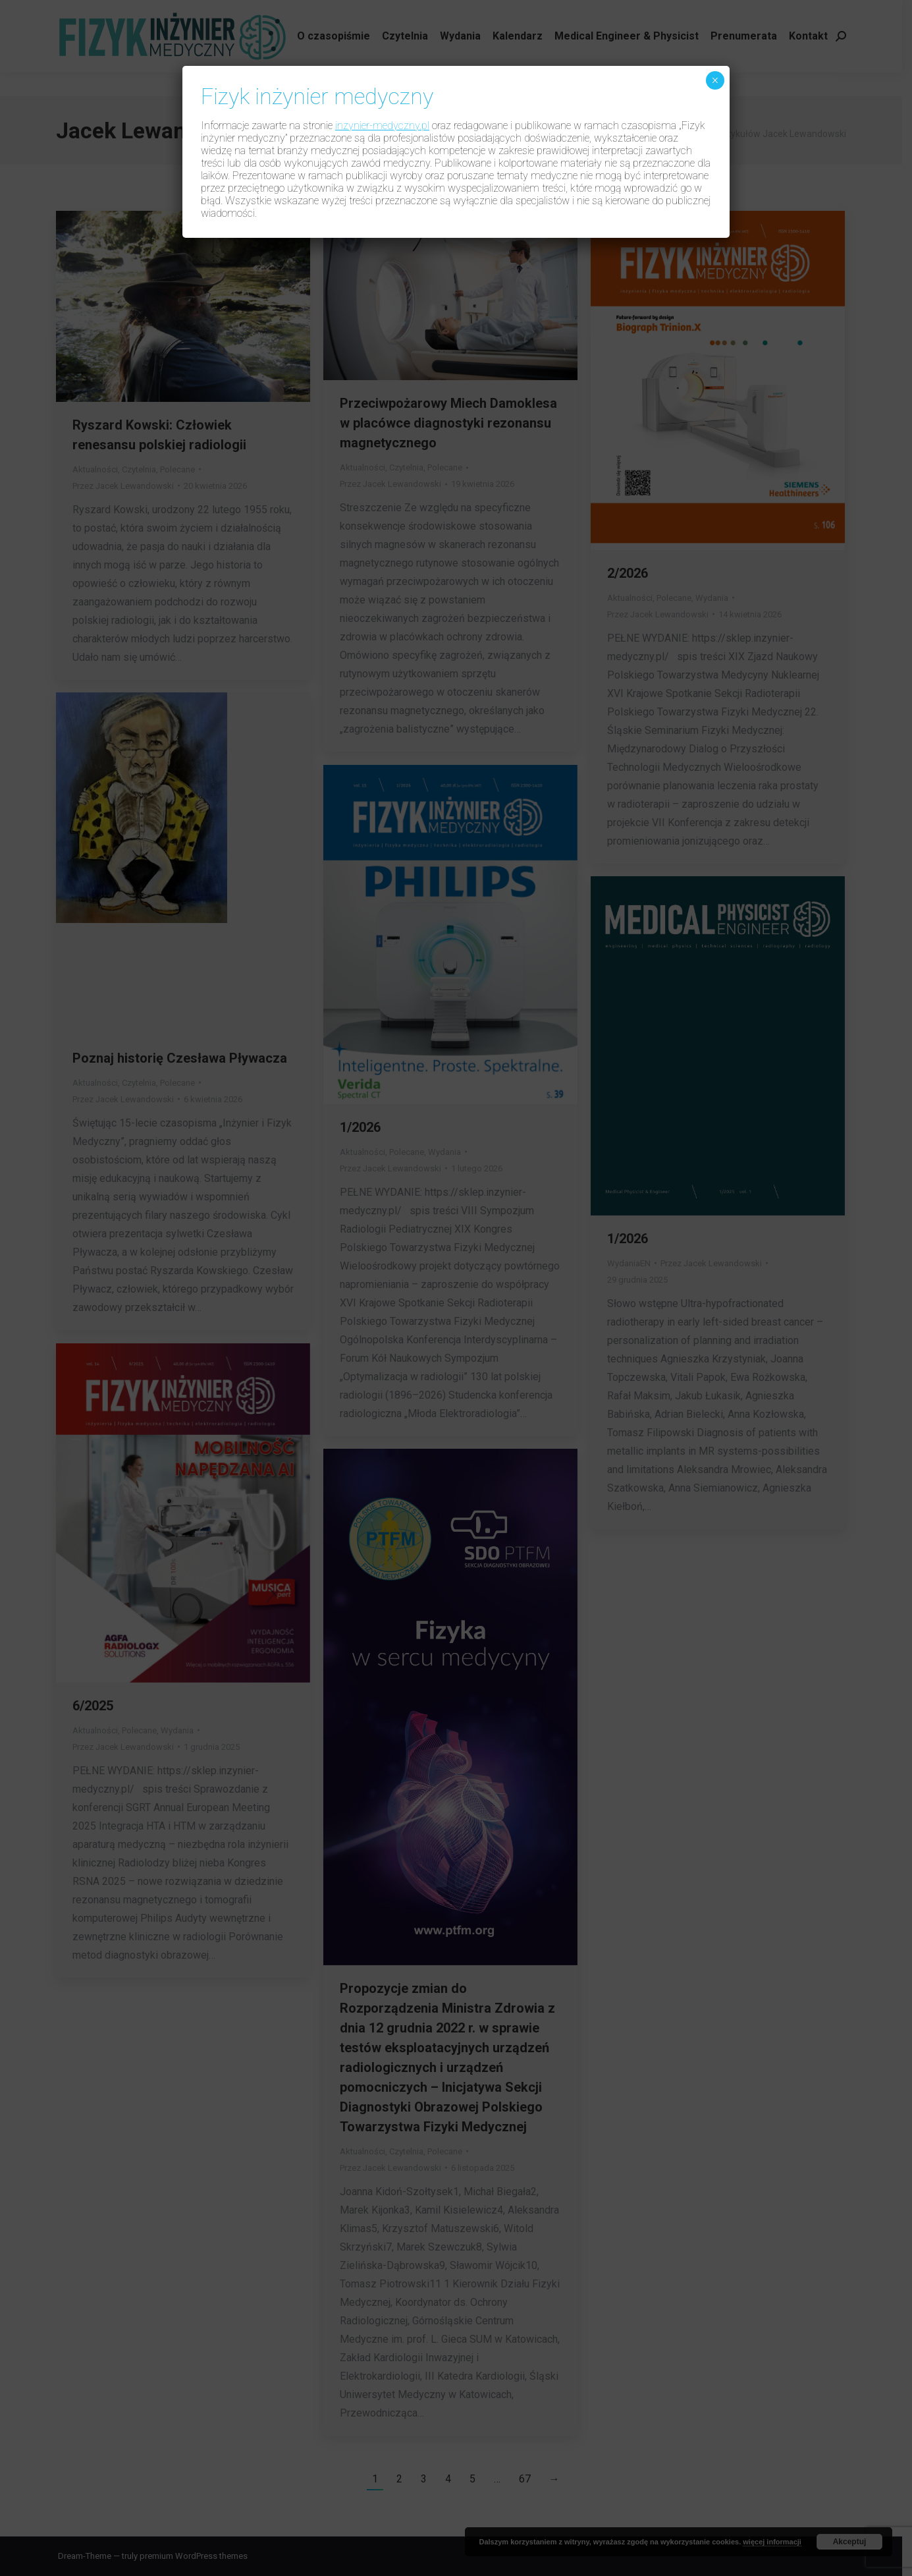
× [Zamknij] (714, 80)
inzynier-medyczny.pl (382, 125)
